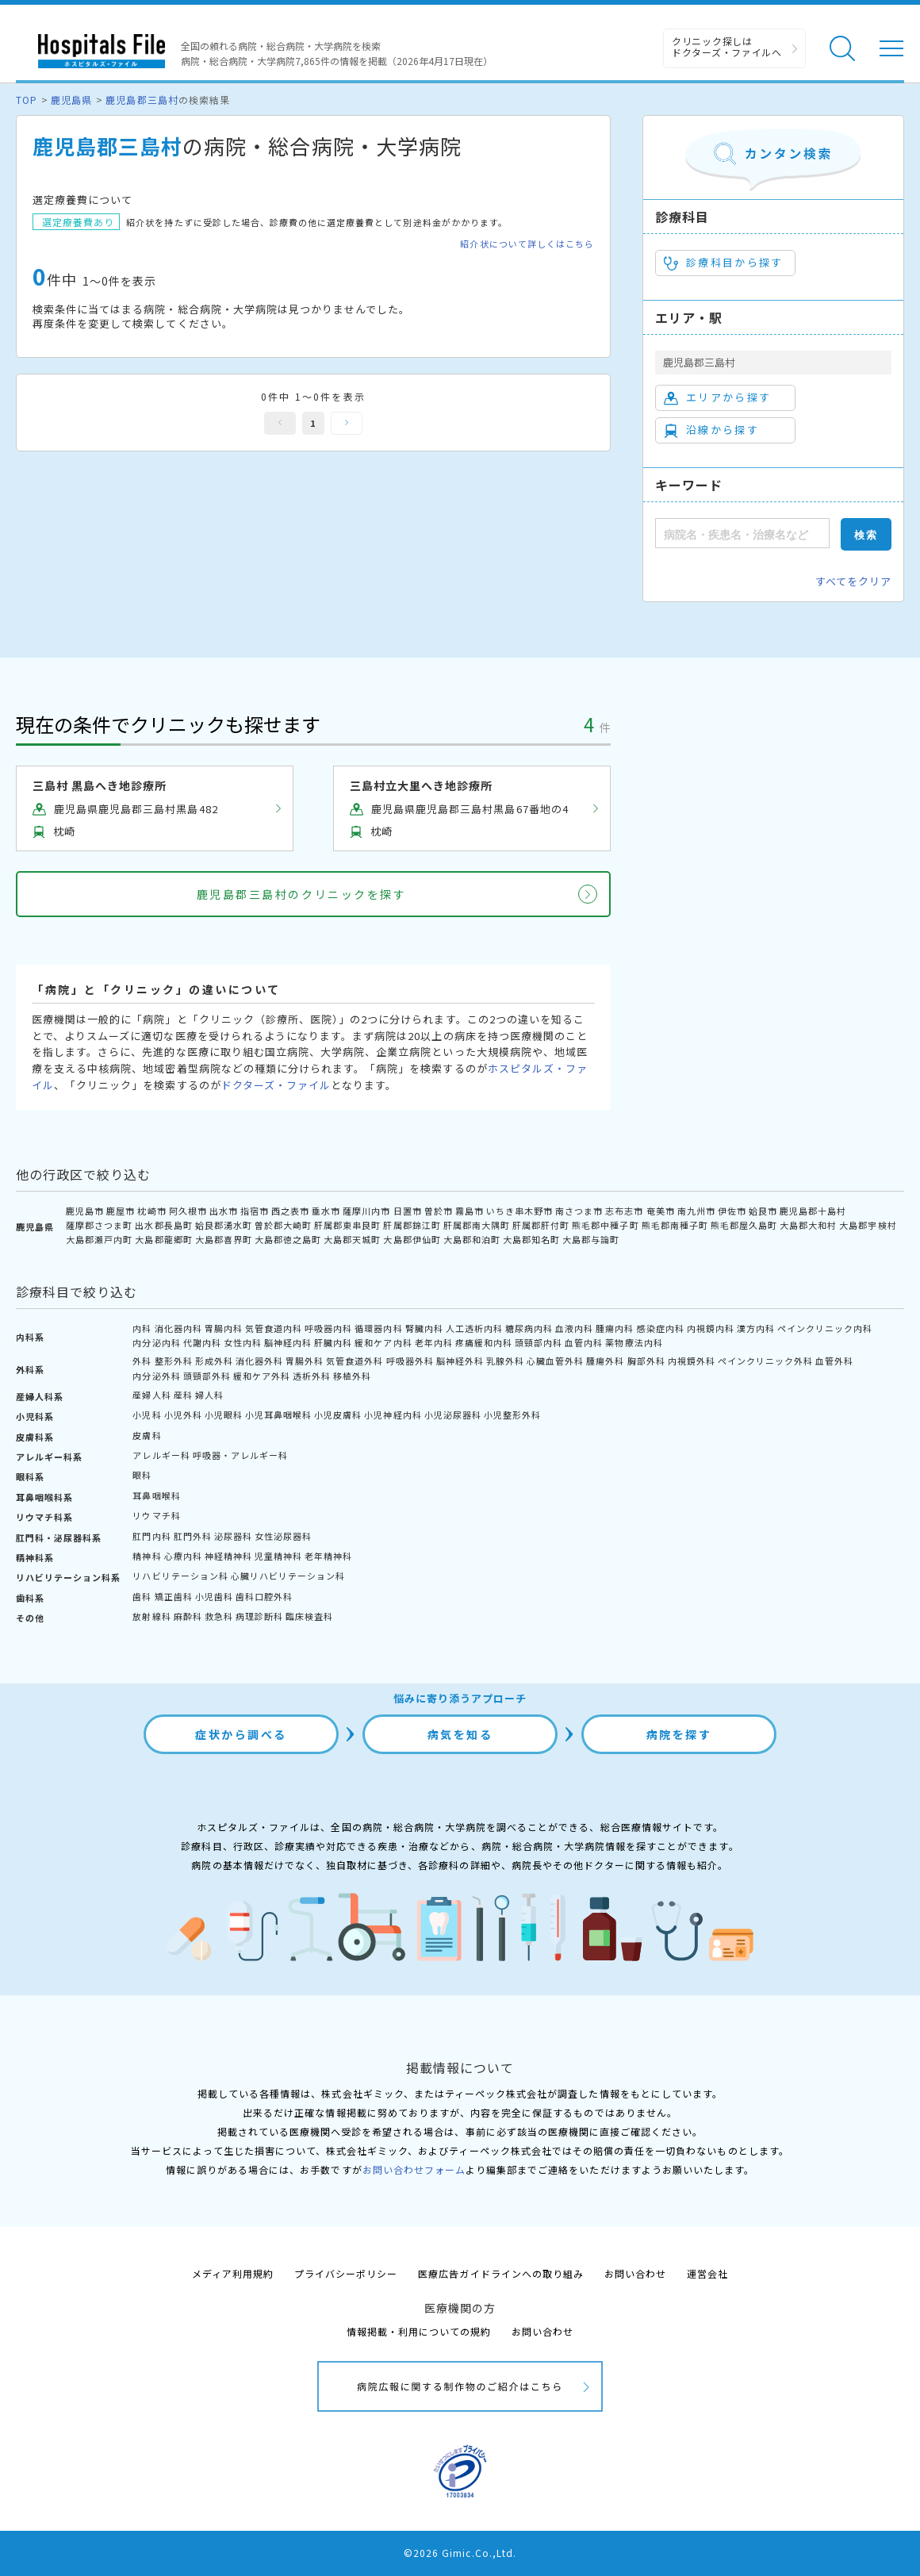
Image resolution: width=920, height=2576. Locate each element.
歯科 (141, 1596)
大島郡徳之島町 (288, 1239)
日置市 (407, 1210)
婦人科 (209, 1394)
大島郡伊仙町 (411, 1239)
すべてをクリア (853, 581)
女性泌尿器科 (283, 1536)
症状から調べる (241, 1734)
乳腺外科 (505, 1360)
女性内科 (243, 1342)
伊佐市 (732, 1210)
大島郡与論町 (590, 1239)
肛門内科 (151, 1536)
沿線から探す (711, 430)
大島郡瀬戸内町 (99, 1239)
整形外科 (174, 1360)
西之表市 (290, 1210)
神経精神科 (228, 1555)
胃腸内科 (224, 1328)
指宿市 (254, 1210)
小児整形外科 (512, 1414)
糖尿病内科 (529, 1328)
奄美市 (660, 1210)
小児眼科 (224, 1414)
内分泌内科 (156, 1342)
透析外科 (312, 1375)
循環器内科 (378, 1328)
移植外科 (352, 1375)
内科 (141, 1328)
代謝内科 (202, 1342)
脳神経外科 (460, 1360)
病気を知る (460, 1734)
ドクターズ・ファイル (276, 1084)
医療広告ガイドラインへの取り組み (501, 2273)
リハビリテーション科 (180, 1575)
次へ (346, 423)
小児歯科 (214, 1596)
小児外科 (183, 1414)
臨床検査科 (309, 1616)
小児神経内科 (392, 1414)
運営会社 (707, 2273)
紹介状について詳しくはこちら (527, 244)
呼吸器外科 (410, 1360)
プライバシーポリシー (345, 2273)
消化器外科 (259, 1360)
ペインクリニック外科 (765, 1360)
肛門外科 (193, 1536)
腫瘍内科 (615, 1328)
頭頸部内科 (538, 1342)
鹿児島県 (71, 99)
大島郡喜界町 (223, 1239)
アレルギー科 (161, 1455)
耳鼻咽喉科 (156, 1495)
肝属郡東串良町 (347, 1225)
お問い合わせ (635, 2273)
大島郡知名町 (531, 1239)
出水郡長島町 (163, 1225)
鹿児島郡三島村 (141, 99)
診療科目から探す (724, 263)
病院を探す (679, 1734)
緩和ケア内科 (383, 1342)
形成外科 (214, 1360)
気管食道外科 (354, 1360)
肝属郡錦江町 (411, 1225)
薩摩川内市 (366, 1210)
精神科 (146, 1555)
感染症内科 (660, 1328)
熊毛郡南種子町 (675, 1225)
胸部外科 (646, 1360)
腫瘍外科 (605, 1360)
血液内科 (574, 1328)
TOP (26, 99)
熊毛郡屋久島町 (744, 1225)
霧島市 (469, 1210)
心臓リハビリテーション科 (288, 1575)
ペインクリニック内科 (824, 1328)
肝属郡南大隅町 (476, 1225)
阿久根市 (188, 1210)
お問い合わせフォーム (414, 2169)
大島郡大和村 (808, 1225)
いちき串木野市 (519, 1210)
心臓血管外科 (555, 1360)
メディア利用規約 (233, 2273)
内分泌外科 (156, 1375)
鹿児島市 (85, 1210)
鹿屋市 (120, 1210)
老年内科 (434, 1342)
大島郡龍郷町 (163, 1239)
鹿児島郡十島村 (813, 1210)
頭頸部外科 (207, 1375)
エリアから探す (717, 397)
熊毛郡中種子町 (605, 1225)
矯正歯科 (174, 1596)
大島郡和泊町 (471, 1239)
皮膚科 (146, 1435)
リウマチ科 (156, 1515)
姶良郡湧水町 (223, 1225)
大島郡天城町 (352, 1239)
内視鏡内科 (710, 1328)
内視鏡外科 (691, 1360)
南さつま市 (579, 1210)
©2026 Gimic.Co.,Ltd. (460, 2552)
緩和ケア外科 (261, 1375)
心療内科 (183, 1555)
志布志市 (624, 1210)
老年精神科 (328, 1555)
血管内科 (584, 1342)
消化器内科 (178, 1328)
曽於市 (438, 1210)
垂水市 (326, 1210)
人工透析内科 (474, 1328)
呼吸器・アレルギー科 (240, 1455)
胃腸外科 (305, 1360)
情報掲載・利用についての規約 (419, 2331)
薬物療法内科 (633, 1342)
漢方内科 (756, 1328)
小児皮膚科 (338, 1414)
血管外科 (834, 1360)
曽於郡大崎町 (283, 1225)
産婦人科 (151, 1394)
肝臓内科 (333, 1342)
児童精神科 (278, 1555)
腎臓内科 (424, 1328)
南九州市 (696, 1210)
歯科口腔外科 (264, 1596)
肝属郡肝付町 (540, 1225)
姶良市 (763, 1210)
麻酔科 (188, 1616)
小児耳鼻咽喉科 (278, 1414)
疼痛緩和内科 (483, 1342)
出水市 (223, 1210)
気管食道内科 (273, 1328)
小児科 (146, 1414)
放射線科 (151, 1616)
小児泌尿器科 (452, 1414)
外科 (141, 1360)
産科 (183, 1394)
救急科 (219, 1616)
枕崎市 (151, 1210)
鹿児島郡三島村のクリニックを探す (301, 894)
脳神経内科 (288, 1342)
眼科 (141, 1474)
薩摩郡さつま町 (99, 1225)
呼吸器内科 (328, 1328)
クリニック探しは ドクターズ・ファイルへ (727, 46)
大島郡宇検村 (867, 1225)
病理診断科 (259, 1616)
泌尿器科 (233, 1536)
